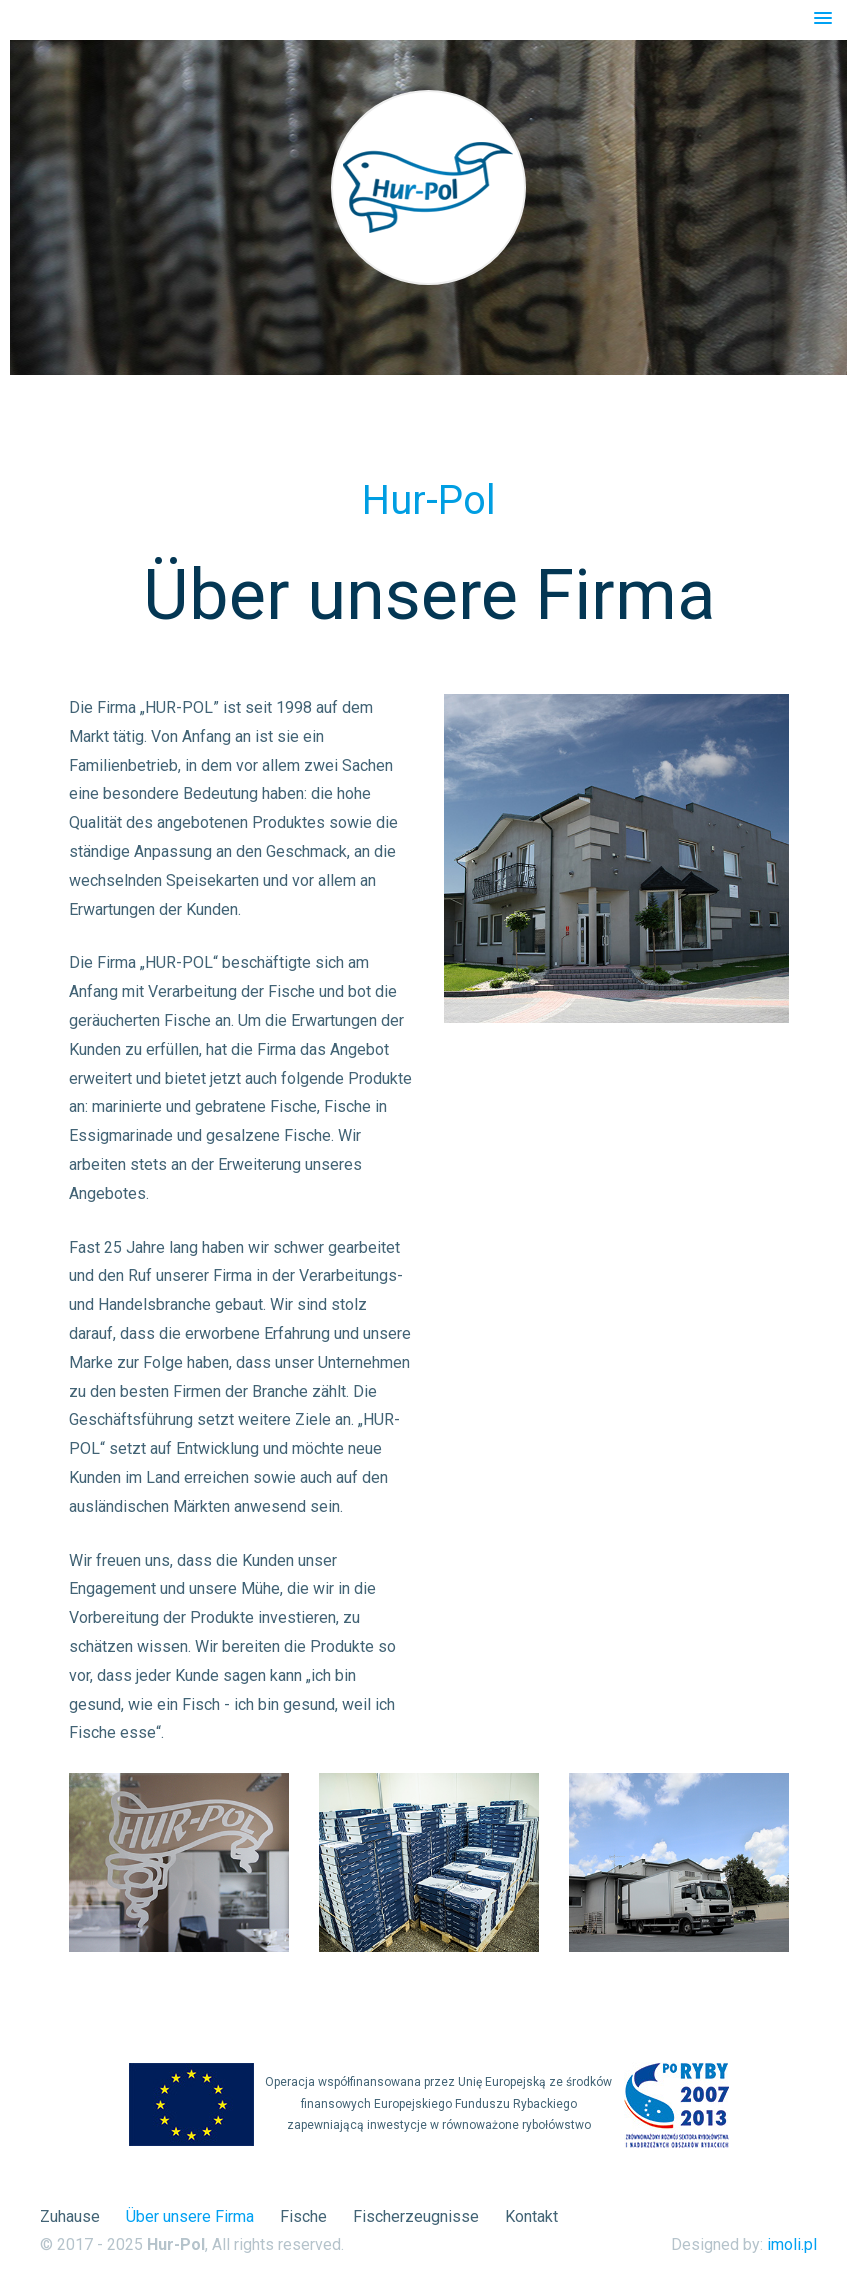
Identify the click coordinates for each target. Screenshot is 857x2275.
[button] (823, 19)
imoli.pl (792, 2244)
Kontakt (531, 2216)
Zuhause (70, 2216)
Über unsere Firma (190, 2216)
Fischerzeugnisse (416, 2216)
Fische (303, 2216)
